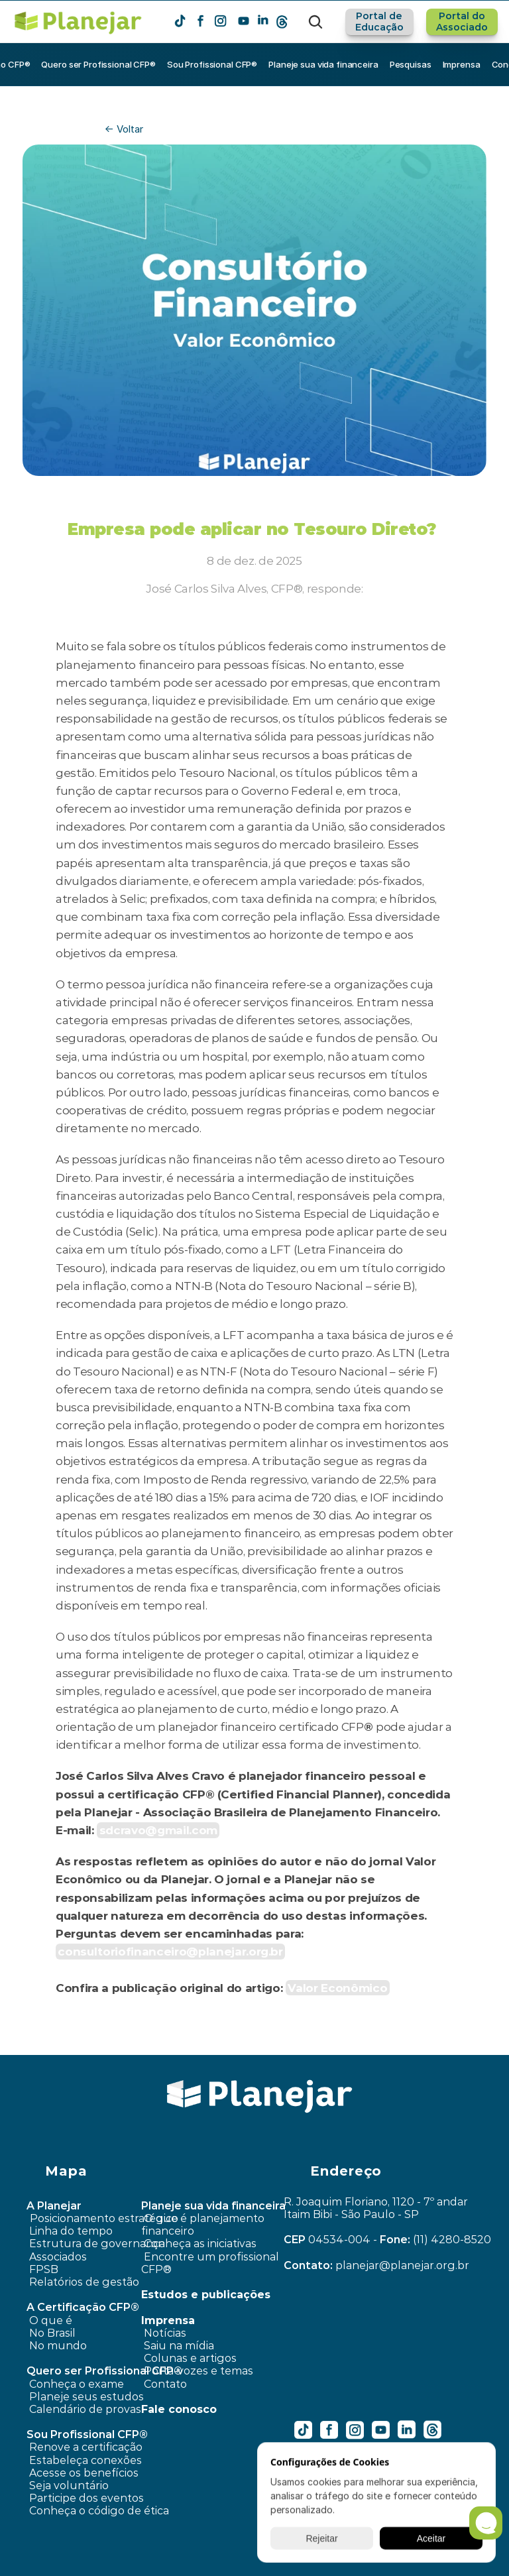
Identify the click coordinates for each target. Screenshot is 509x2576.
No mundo (58, 2345)
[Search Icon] (315, 22)
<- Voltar (124, 129)
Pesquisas (410, 64)
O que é (50, 2320)
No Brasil (52, 2333)
